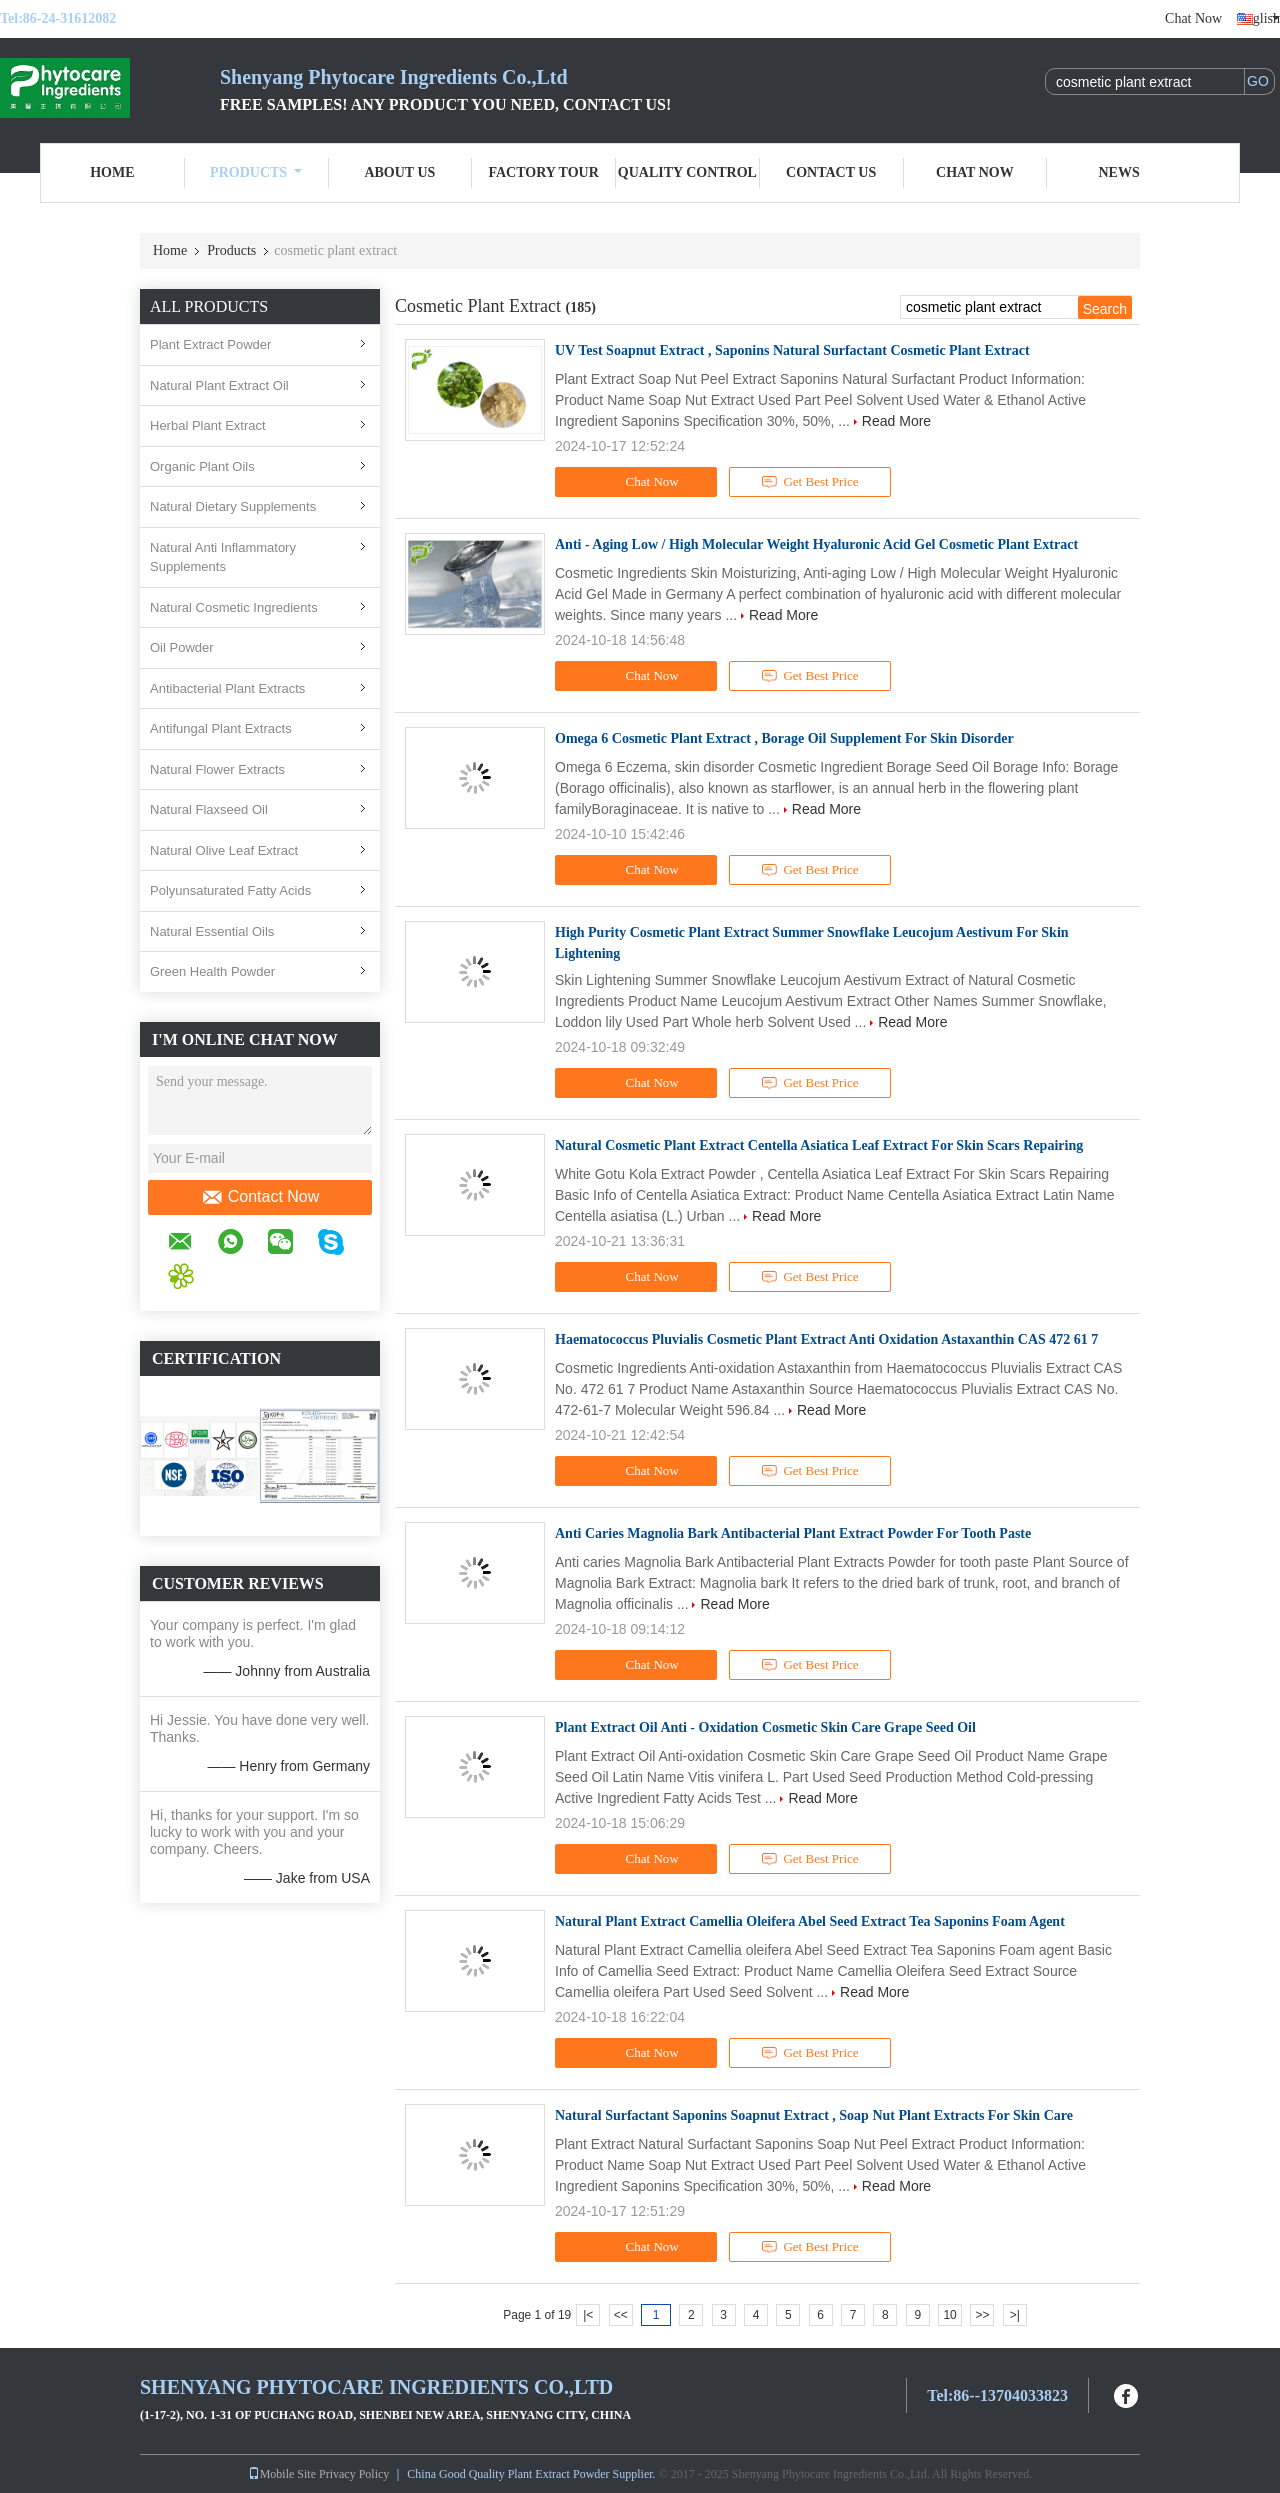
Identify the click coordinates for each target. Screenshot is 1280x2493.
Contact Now (260, 1197)
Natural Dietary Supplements (233, 506)
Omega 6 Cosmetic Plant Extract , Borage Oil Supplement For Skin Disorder (784, 738)
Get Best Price (810, 482)
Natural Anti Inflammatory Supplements (223, 557)
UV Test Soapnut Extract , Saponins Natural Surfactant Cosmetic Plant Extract (792, 350)
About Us (399, 172)
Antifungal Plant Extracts (221, 728)
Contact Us (831, 172)
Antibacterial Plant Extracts (227, 688)
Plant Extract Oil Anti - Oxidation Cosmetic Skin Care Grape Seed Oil (765, 1727)
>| (1015, 2315)
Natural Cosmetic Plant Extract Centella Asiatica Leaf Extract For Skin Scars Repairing (819, 1145)
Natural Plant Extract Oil (219, 385)
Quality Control (687, 172)
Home (112, 172)
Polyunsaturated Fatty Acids (230, 890)
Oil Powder (182, 647)
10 (949, 2315)
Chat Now (1193, 18)
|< (588, 2315)
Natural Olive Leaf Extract (224, 850)
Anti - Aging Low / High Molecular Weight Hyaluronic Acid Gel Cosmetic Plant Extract (816, 544)
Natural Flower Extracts (217, 769)
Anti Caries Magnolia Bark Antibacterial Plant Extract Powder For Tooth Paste (793, 1533)
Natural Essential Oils (212, 931)
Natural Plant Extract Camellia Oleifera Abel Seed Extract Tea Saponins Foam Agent (810, 1921)
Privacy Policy (354, 2474)
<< (621, 2315)
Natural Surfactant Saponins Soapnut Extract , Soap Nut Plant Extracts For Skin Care (814, 2115)
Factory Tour (543, 172)
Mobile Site (282, 2474)
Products (256, 172)
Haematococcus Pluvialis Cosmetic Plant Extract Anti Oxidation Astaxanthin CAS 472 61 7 (826, 1339)
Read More (896, 421)
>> (982, 2315)
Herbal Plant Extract (208, 425)
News (1119, 172)
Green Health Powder (212, 971)
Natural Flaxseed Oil (209, 809)
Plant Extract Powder (210, 344)
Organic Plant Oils (202, 466)
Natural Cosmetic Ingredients (234, 607)
